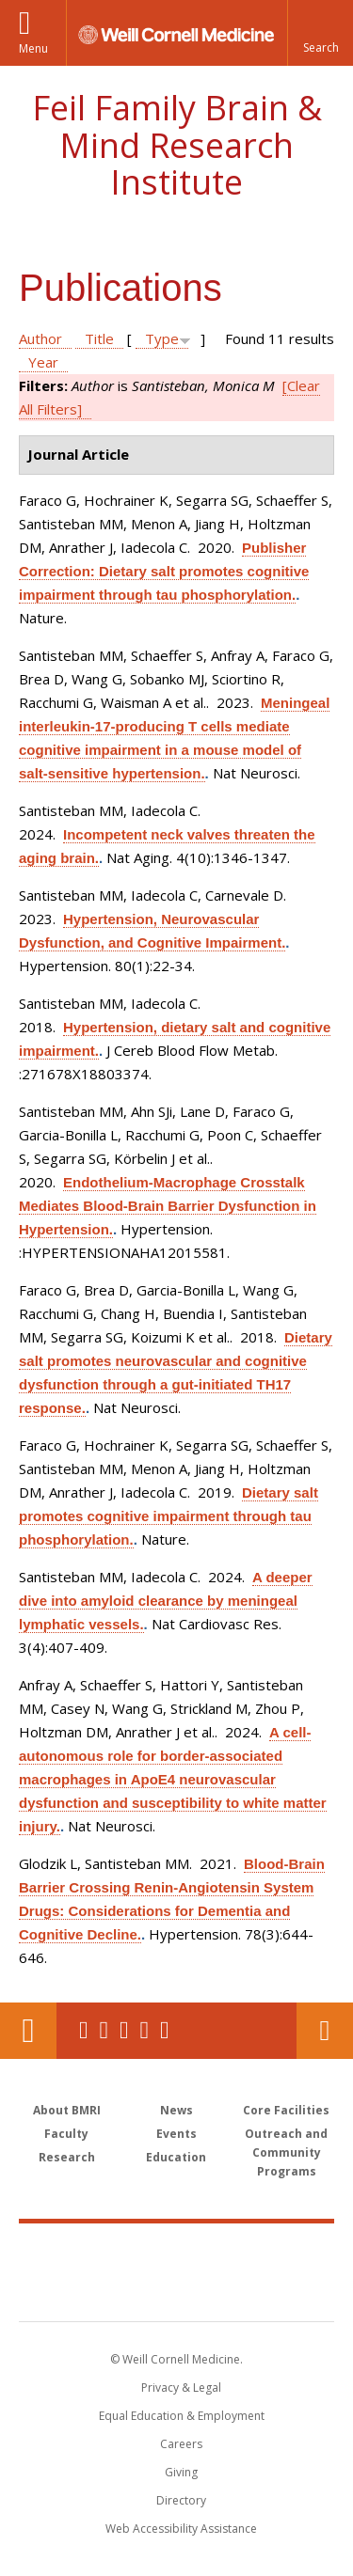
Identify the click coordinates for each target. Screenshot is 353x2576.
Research (67, 2157)
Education (176, 2157)
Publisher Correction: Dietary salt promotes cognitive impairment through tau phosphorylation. (164, 571)
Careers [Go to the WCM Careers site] (181, 2444)
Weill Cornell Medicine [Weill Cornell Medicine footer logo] (177, 2251)
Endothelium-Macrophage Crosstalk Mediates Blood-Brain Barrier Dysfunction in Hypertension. (167, 1205)
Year (43, 362)
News (176, 2110)
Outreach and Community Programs (286, 2152)
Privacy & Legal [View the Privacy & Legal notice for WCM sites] (181, 2387)
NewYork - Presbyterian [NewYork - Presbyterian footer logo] (176, 2291)
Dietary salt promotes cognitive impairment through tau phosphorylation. (168, 1515)
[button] (320, 33)
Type (162, 338)
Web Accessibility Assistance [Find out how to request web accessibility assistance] (181, 2529)
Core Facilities (286, 2110)
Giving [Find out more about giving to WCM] (181, 2472)
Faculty (66, 2134)
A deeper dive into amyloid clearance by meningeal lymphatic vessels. (166, 1600)
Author (40, 338)
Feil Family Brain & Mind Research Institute (177, 145)
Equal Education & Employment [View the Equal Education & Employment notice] (182, 2416)
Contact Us (325, 2031)
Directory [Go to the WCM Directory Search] (181, 2500)
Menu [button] (33, 48)
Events (176, 2134)
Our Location (28, 2031)
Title (99, 338)
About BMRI (67, 2110)
